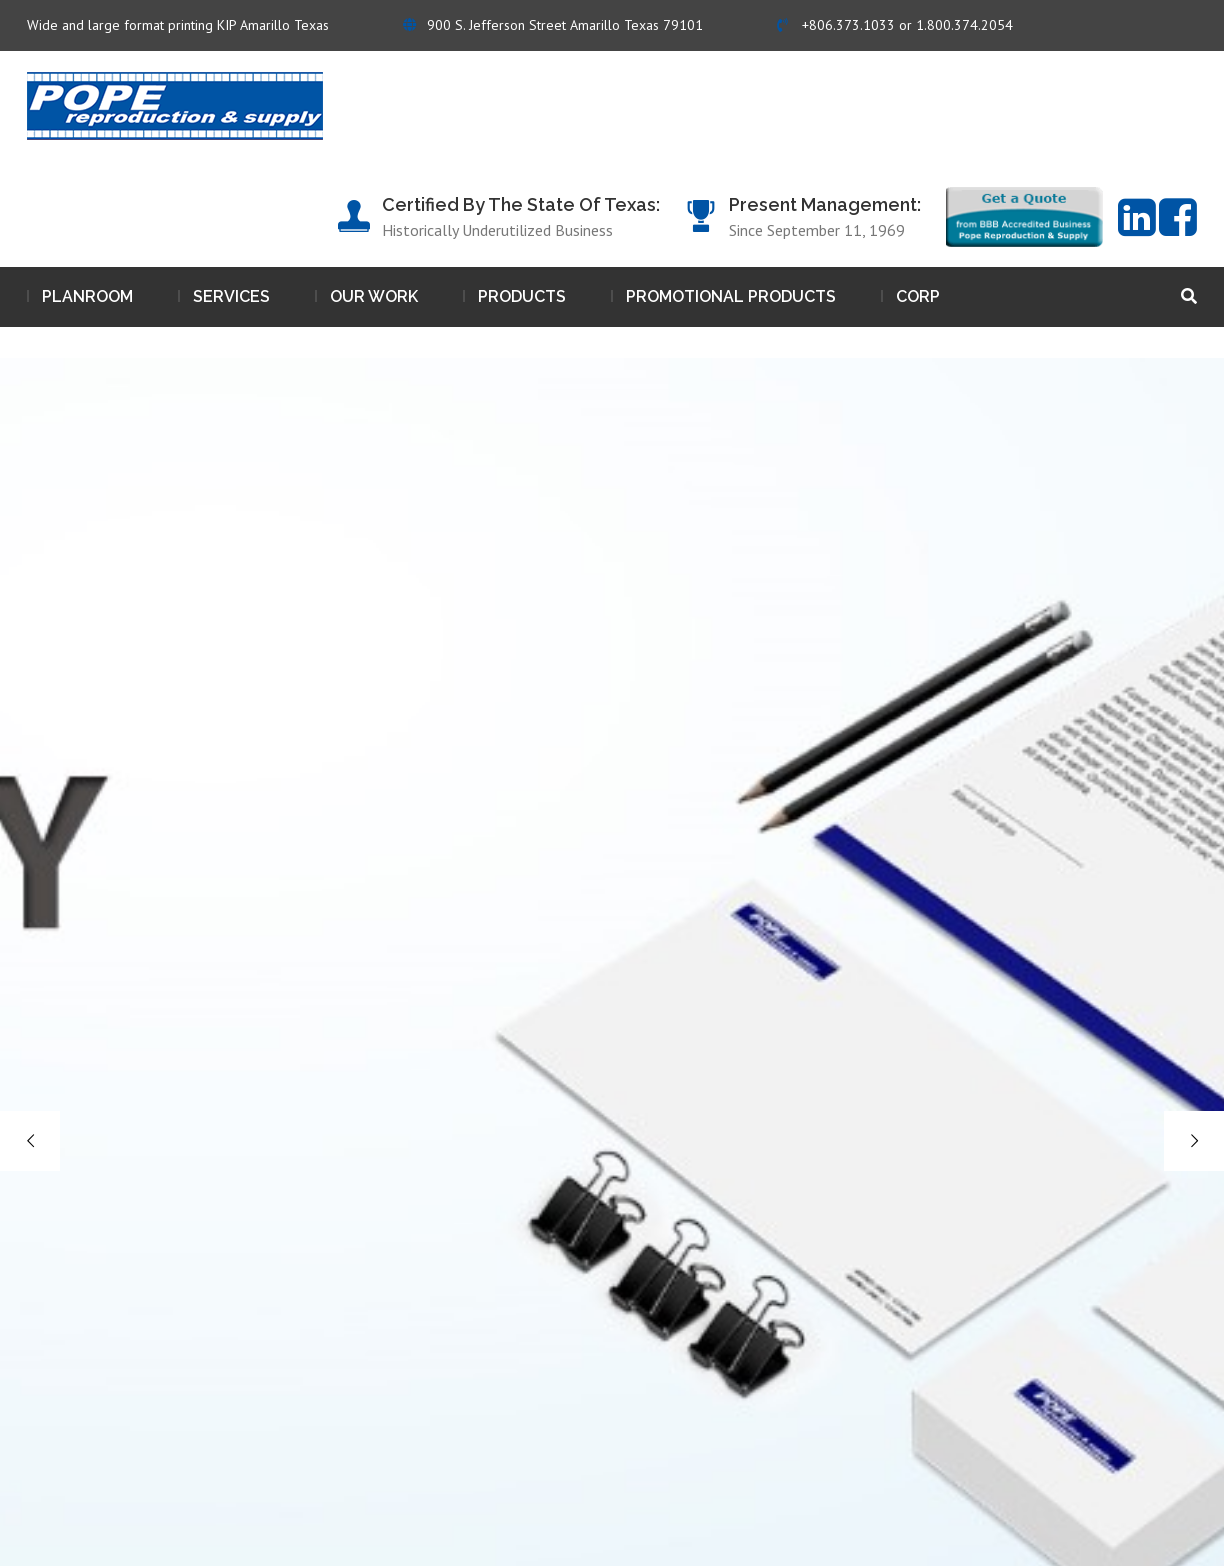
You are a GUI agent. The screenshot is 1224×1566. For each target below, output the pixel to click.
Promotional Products (731, 296)
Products (522, 296)
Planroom (87, 296)
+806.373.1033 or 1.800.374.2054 (895, 25)
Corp (918, 296)
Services (231, 296)
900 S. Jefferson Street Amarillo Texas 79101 (553, 25)
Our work (374, 296)
